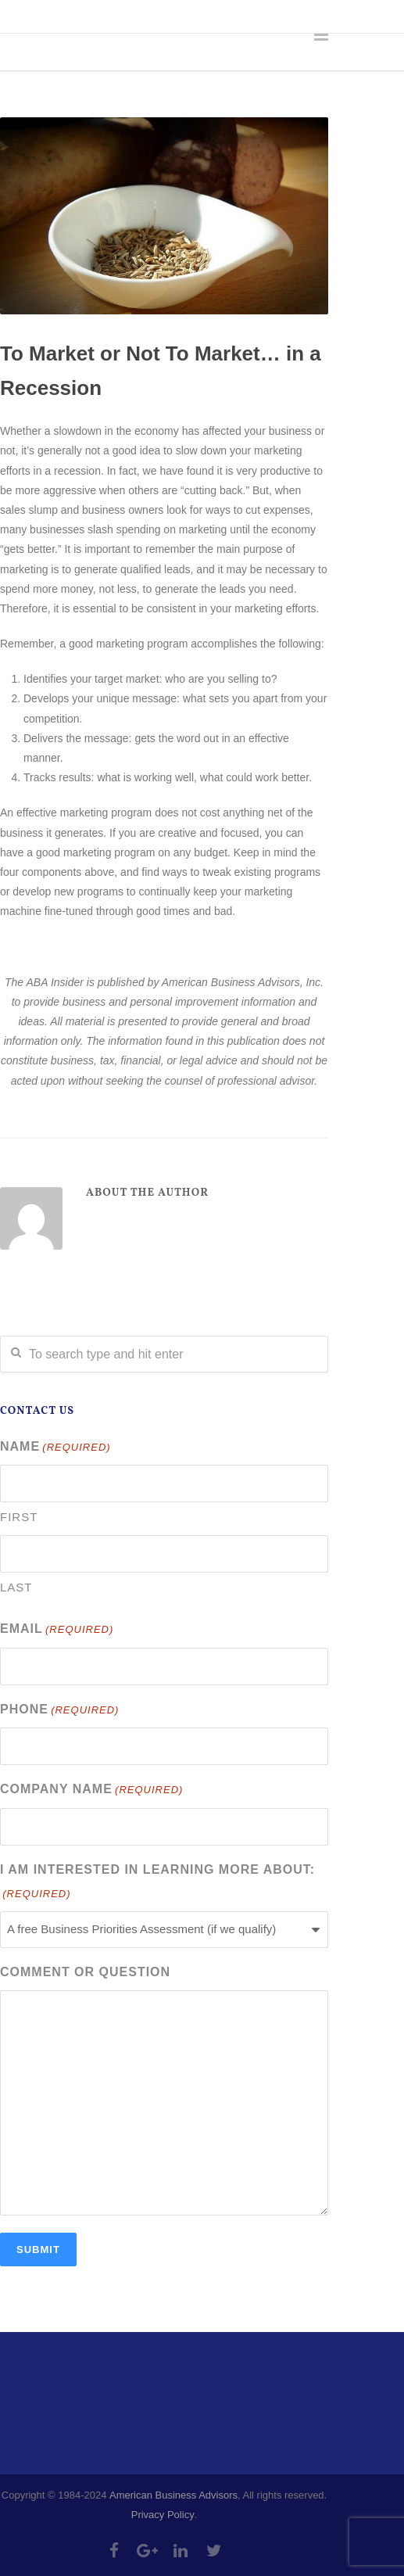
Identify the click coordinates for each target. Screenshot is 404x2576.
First (19, 1516)
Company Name (91, 1790)
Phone (59, 1710)
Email (56, 1630)
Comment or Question (85, 1972)
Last (16, 1587)
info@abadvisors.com (212, 15)
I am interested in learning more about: (157, 1883)
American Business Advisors (173, 2495)
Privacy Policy (163, 2514)
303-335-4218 (92, 15)
